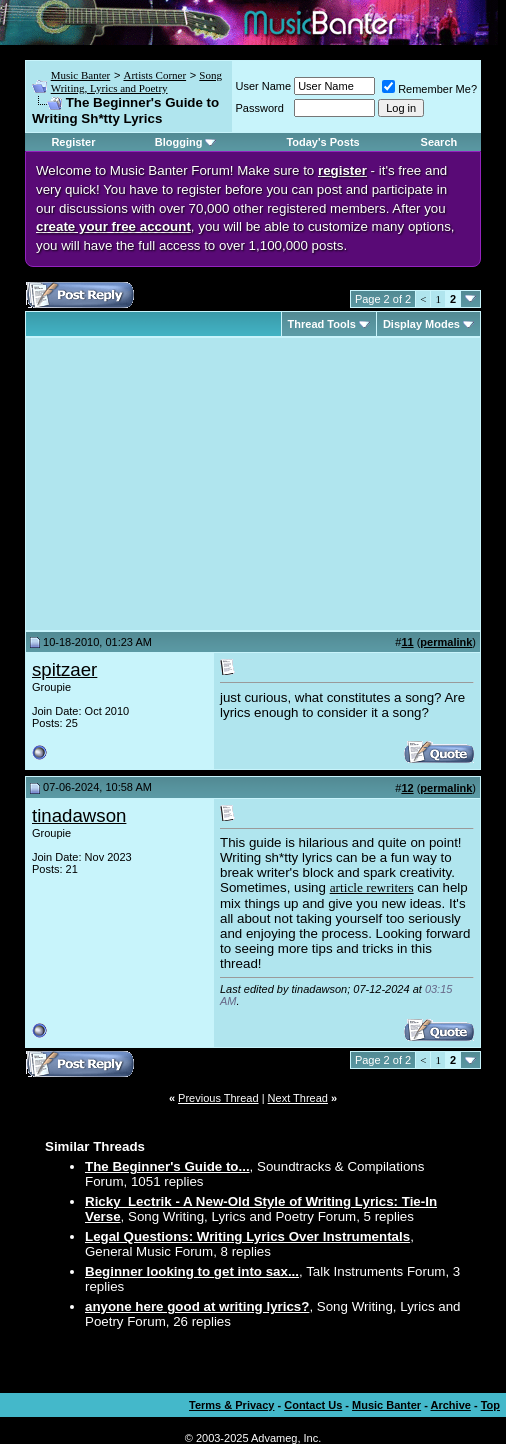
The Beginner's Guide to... (167, 1166)
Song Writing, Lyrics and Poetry (136, 81)
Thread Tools (322, 324)
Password (260, 108)
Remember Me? (429, 89)
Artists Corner (154, 75)
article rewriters (372, 887)
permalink (446, 642)
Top (490, 1405)
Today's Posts (322, 142)
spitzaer (64, 669)
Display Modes (421, 324)
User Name (264, 86)
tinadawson (79, 815)
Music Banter (81, 75)
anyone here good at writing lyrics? (197, 1306)
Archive (451, 1405)
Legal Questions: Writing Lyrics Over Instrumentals (247, 1236)
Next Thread (298, 1098)
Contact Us (313, 1405)
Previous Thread (218, 1098)
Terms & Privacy (231, 1405)
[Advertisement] (200, 484)
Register (73, 142)
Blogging (179, 142)
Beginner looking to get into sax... (192, 1271)
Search (439, 142)
